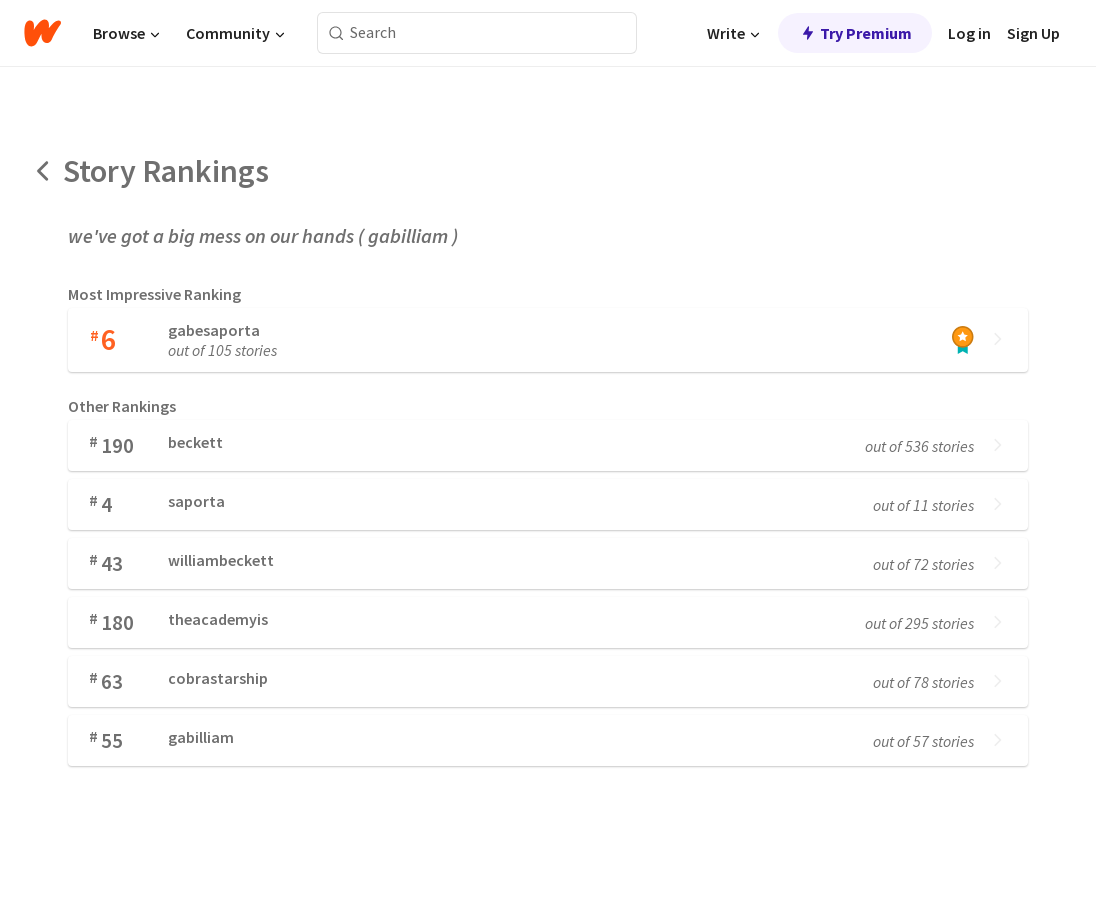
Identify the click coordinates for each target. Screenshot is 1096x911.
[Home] (42, 33)
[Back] (44, 171)
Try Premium (855, 33)
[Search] (336, 33)
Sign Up (1033, 33)
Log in (969, 33)
